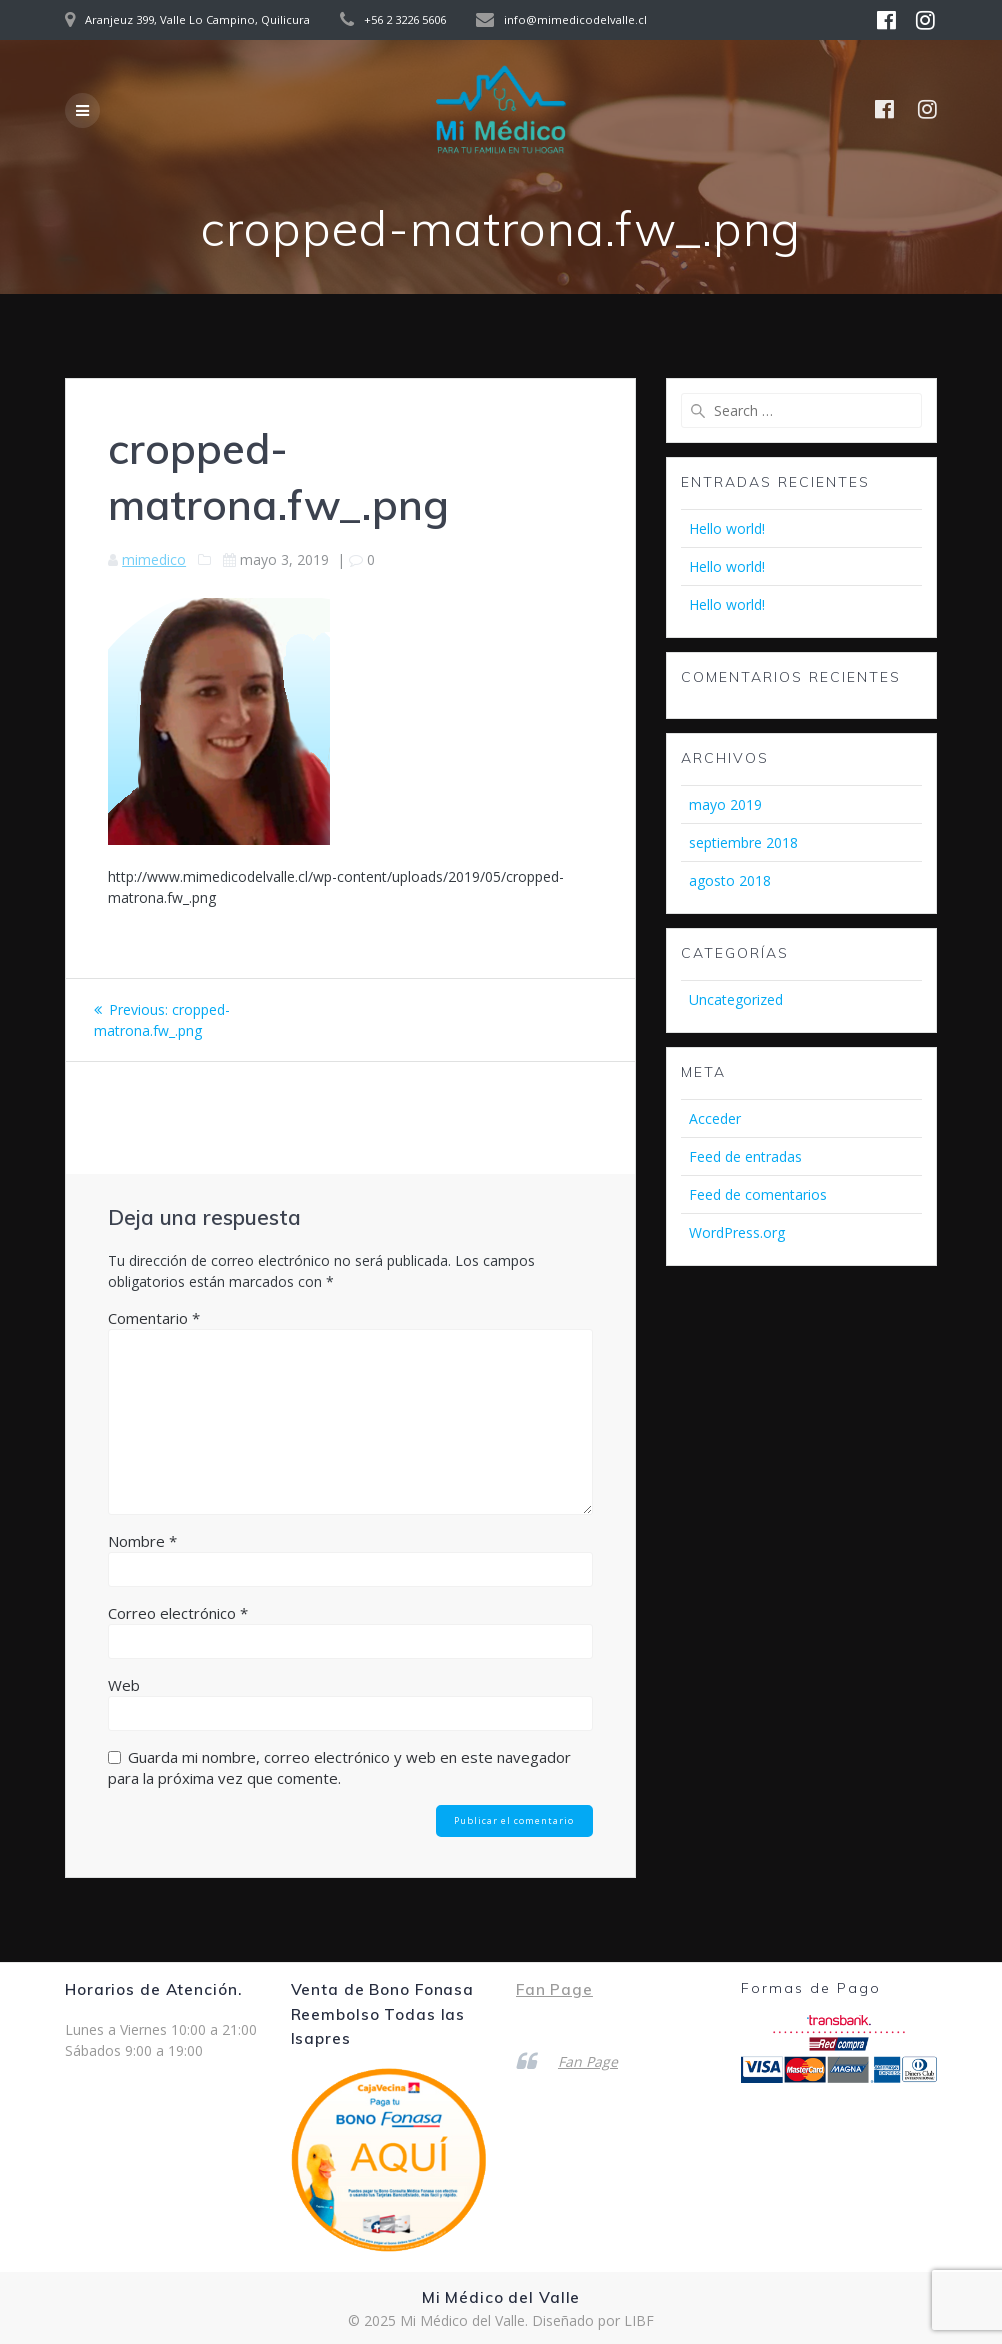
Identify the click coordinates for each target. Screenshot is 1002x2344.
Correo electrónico (178, 1613)
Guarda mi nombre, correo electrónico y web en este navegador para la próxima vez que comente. (339, 1767)
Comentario (154, 1318)
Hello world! (727, 528)
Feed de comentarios (758, 1194)
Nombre (142, 1541)
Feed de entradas (745, 1156)
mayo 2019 (725, 804)
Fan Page (554, 1989)
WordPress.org (737, 1232)
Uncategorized (736, 999)
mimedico (154, 559)
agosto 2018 (730, 880)
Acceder (715, 1118)
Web (124, 1685)
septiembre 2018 (743, 842)
